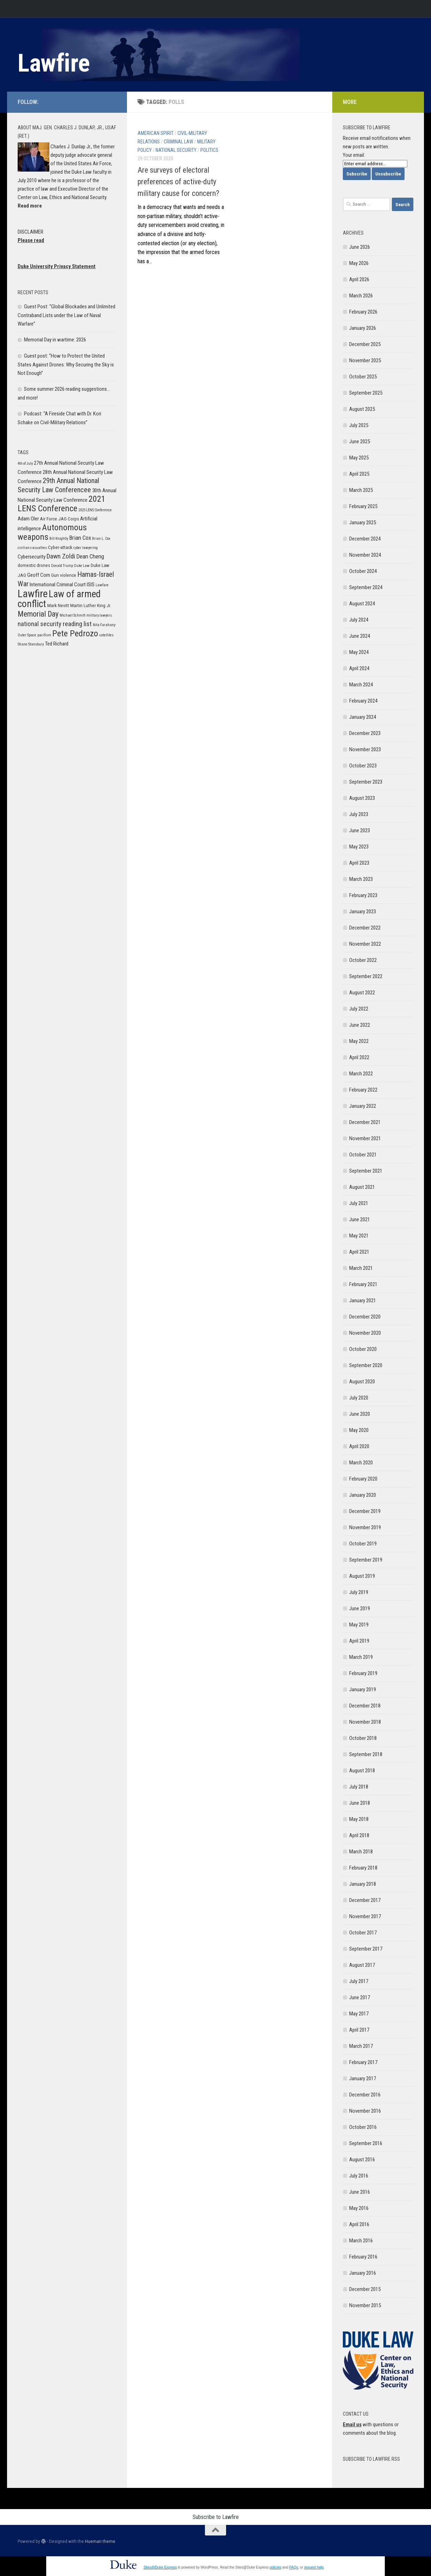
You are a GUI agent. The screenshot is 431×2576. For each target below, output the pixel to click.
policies (275, 2567)
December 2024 (365, 539)
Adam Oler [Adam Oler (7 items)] (28, 518)
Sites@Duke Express (160, 2567)
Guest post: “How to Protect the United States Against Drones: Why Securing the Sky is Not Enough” (66, 364)
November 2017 (365, 1916)
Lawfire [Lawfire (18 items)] (33, 594)
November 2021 (365, 1138)
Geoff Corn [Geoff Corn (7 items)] (38, 575)
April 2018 (359, 1835)
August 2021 (362, 1187)
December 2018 (365, 1706)
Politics (209, 150)
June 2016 (359, 2192)
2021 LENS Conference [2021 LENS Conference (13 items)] (61, 503)
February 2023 (363, 895)
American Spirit (156, 133)
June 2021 (359, 1219)
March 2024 (361, 684)
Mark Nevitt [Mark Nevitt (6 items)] (58, 605)
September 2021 (365, 1171)
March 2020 (361, 1462)
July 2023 (358, 814)
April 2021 (359, 1252)
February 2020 (363, 1479)
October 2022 (363, 960)
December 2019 (365, 1511)
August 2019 (362, 1576)
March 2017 (361, 2046)
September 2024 (365, 587)
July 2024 (358, 620)
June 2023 (359, 830)
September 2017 (365, 1949)
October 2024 (363, 571)
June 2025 (359, 441)
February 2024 (363, 701)
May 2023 (359, 847)
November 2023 (365, 749)
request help (313, 2567)
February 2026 (363, 312)
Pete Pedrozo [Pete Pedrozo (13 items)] (75, 633)
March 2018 (361, 1851)
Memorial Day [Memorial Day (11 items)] (38, 614)
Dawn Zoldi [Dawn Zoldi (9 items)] (61, 556)
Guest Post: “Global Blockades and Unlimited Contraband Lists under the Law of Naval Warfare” (66, 315)
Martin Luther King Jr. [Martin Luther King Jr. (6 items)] (90, 605)
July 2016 (358, 2176)
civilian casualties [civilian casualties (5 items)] (32, 547)
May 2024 (359, 652)
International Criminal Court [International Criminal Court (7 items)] (58, 584)
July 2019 (358, 1592)
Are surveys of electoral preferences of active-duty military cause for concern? (178, 182)
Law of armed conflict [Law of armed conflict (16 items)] (59, 599)
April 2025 (359, 474)
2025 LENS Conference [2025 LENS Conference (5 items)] (95, 510)
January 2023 (362, 911)
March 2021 (361, 1268)
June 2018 (359, 1803)
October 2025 (363, 376)
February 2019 (363, 1673)
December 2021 (365, 1122)
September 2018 (365, 1754)
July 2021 (358, 1203)
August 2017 (362, 1965)
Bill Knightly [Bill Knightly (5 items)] (58, 538)
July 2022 (358, 1009)
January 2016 (362, 2273)
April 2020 (359, 1446)
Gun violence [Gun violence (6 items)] (63, 575)
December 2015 (365, 2289)
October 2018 (363, 1738)
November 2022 (365, 944)
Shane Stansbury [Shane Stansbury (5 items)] (31, 644)
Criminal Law (178, 141)
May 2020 (359, 1430)
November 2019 (365, 1527)
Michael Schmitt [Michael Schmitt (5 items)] (72, 615)
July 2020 (358, 1398)
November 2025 (365, 360)
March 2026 (361, 295)
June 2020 (359, 1414)
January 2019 (362, 1689)
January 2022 (362, 1106)
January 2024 (362, 717)
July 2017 (358, 1981)
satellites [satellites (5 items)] (106, 635)
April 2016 (359, 2224)
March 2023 (361, 879)
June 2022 (359, 1025)
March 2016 (361, 2240)
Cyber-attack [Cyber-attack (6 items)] (60, 547)
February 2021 (363, 1284)
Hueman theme (100, 2541)
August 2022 (362, 992)
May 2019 (359, 1624)
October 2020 (363, 1349)
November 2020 (365, 1333)
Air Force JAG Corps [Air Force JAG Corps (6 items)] (59, 518)
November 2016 (365, 2111)
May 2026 (359, 263)
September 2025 (365, 393)
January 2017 (362, 2078)
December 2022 (365, 928)
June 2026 (359, 247)
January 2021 (362, 1300)
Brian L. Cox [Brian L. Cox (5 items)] (101, 538)
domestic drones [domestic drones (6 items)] (34, 565)
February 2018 (363, 1868)
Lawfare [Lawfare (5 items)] (102, 585)
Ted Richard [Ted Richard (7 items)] (56, 644)
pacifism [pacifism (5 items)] (44, 635)
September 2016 (365, 2143)
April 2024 (359, 668)
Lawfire (54, 63)
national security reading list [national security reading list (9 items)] (55, 624)
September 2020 (365, 1365)
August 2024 (362, 603)
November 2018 (365, 1722)
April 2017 (359, 2030)
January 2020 (362, 1495)
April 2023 (359, 863)
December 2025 (365, 344)
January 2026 (362, 328)
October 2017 (363, 1932)
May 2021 (359, 1236)
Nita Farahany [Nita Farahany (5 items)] (104, 625)
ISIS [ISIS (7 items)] (91, 584)
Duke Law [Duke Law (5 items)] (82, 565)
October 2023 (363, 765)
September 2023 (365, 782)
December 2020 (365, 1317)
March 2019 (361, 1657)
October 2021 (363, 1154)
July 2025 (358, 425)
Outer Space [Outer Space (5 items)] (27, 635)
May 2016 (359, 2208)
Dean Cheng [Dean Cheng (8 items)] (90, 556)
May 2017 (359, 2013)
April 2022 (359, 1057)
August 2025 (362, 409)
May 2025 (359, 458)
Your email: (354, 155)
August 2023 (362, 798)
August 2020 (362, 1381)
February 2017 (363, 2062)
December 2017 (365, 1900)
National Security (176, 150)
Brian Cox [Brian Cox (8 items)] (80, 537)
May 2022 (359, 1041)
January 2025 (362, 522)
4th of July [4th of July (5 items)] (25, 463)
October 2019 (363, 1543)
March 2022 (361, 1073)
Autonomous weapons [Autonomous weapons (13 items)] (52, 532)
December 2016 (365, 2095)
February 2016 (363, 2257)
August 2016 (362, 2159)
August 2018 (362, 1770)
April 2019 (359, 1641)
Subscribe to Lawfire (216, 2517)
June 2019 (359, 1608)
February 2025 (363, 506)
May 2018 (359, 1819)
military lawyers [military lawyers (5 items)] (99, 615)
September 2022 (365, 976)
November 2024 (365, 555)
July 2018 (358, 1787)
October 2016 (363, 2127)
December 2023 (365, 733)
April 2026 (359, 279)
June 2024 (359, 636)
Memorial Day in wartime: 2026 (55, 339)
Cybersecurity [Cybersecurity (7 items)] (31, 557)
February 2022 (363, 1090)
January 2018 (362, 1884)
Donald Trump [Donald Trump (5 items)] (62, 565)
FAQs (293, 2567)
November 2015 (365, 2305)
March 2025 (361, 490)
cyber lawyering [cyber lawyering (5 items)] (85, 547)
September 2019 (365, 1560)
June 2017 (359, 1997)
